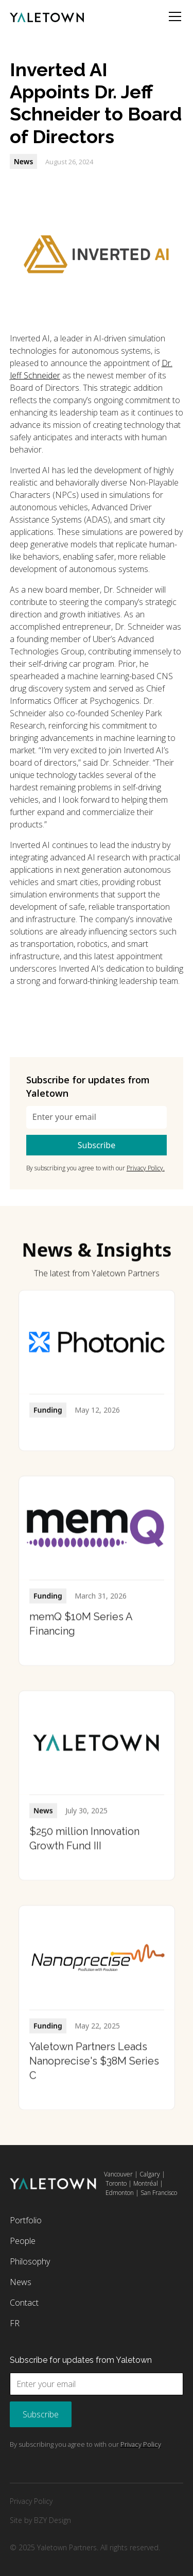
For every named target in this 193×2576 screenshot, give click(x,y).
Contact (24, 2302)
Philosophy (30, 2261)
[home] (47, 16)
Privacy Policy (31, 2501)
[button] (173, 16)
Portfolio (26, 2220)
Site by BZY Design (40, 2520)
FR (15, 2323)
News (20, 2282)
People (23, 2240)
